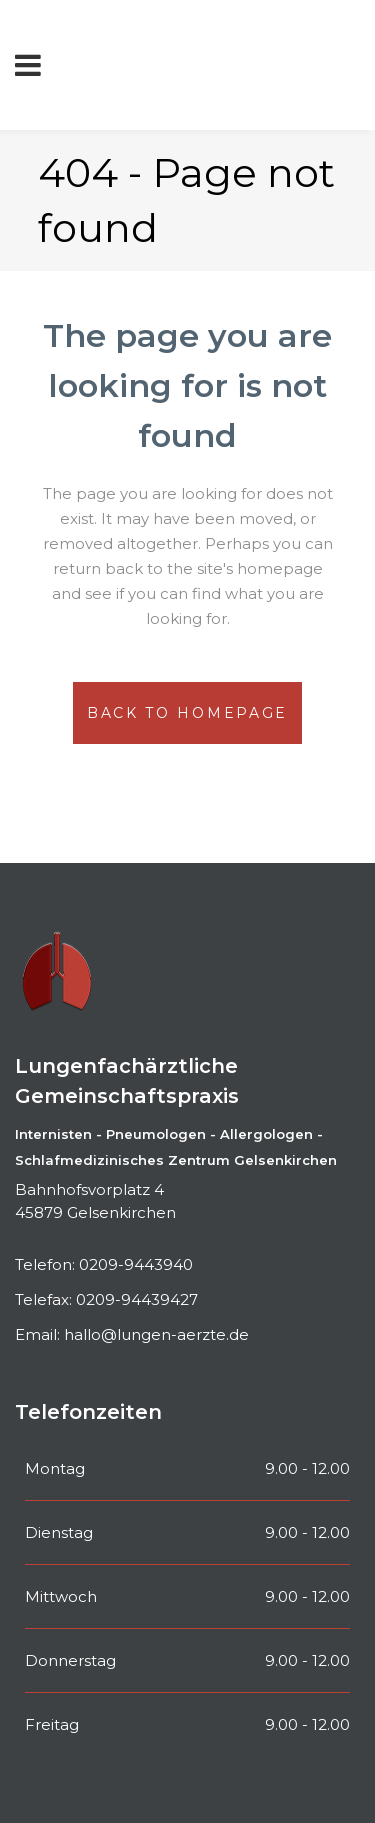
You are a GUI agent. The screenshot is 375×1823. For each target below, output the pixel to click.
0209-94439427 (137, 1299)
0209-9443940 (136, 1264)
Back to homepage (187, 713)
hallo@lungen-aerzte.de (156, 1334)
